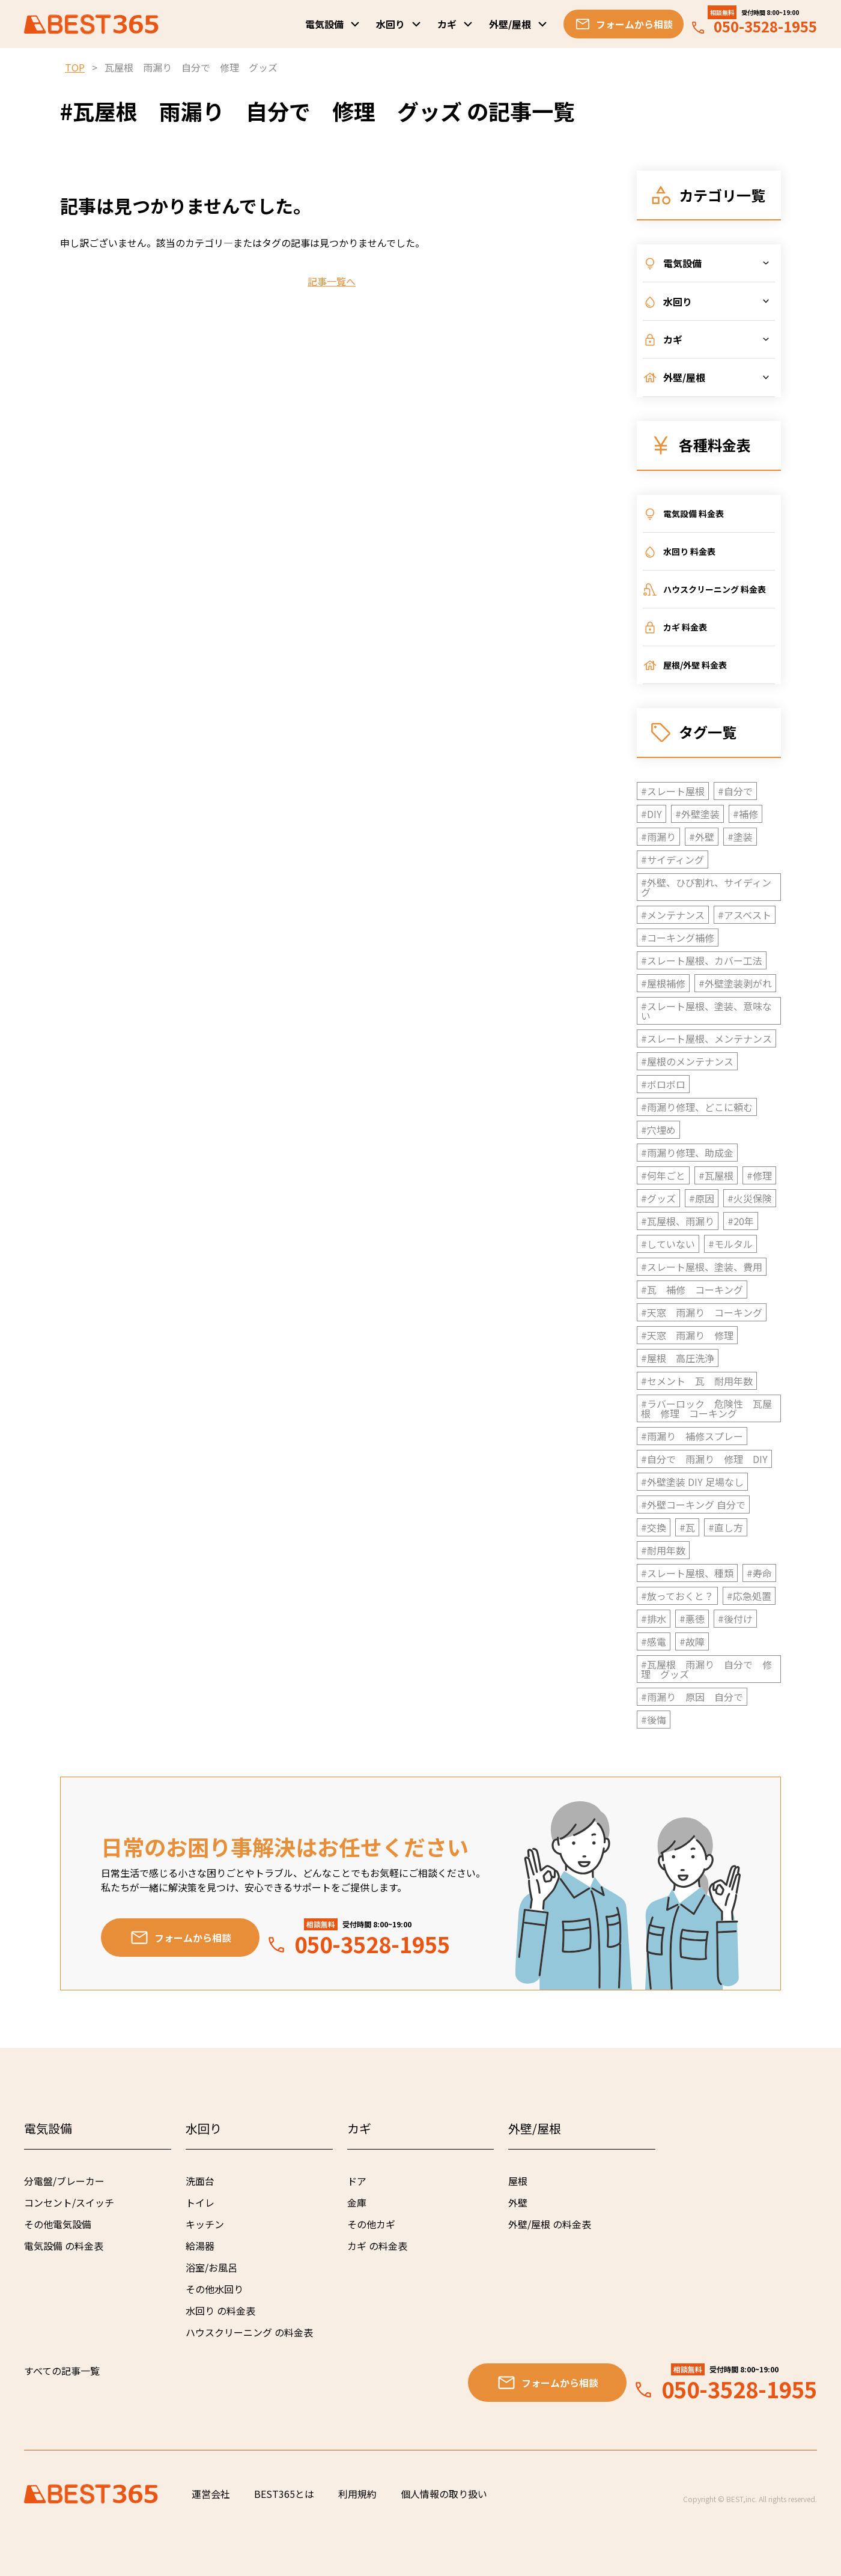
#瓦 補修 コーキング (692, 1289)
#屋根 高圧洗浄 (677, 1358)
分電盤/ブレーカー (64, 2181)
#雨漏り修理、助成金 (687, 1152)
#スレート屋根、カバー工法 (701, 960)
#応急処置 (749, 1596)
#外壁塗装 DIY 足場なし (692, 1481)
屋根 (517, 2181)
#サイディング (672, 859)
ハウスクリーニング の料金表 (249, 2332)
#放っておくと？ (677, 1596)
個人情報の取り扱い (444, 2494)
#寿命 (759, 1573)
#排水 (653, 1618)
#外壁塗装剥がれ (735, 983)
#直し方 (725, 1527)
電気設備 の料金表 (63, 2245)
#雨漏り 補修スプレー (692, 1436)
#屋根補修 (663, 983)
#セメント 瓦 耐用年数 (697, 1381)
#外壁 (701, 836)
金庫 (356, 2202)
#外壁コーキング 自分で (693, 1504)
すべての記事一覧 (62, 2370)
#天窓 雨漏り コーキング (701, 1312)
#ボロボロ (663, 1084)
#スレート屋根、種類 (687, 1573)
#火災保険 (749, 1198)
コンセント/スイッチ (69, 2202)
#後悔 (653, 1719)
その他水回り (214, 2289)
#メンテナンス (673, 915)
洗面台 (200, 2181)
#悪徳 (692, 1618)
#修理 (759, 1175)
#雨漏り (658, 836)
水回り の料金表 (220, 2310)
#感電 (653, 1641)
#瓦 (687, 1527)
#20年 (740, 1221)
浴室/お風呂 (211, 2267)
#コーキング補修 (677, 937)
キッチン (205, 2224)
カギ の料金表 (377, 2245)
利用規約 (357, 2494)
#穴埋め (658, 1130)
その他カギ (371, 2224)
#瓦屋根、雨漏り (677, 1221)
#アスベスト (744, 915)
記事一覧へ (332, 281)
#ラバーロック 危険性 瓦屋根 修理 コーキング (706, 1408)
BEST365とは (284, 2494)
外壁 (517, 2202)
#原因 (701, 1198)
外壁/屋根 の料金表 (549, 2224)
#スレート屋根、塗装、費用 (701, 1266)
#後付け (735, 1618)
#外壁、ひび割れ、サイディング (706, 887)
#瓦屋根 (716, 1175)
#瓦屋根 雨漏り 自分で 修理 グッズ (706, 1669)
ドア (356, 2181)
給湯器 (200, 2245)
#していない (668, 1244)
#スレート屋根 (673, 791)
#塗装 (740, 836)
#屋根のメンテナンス (687, 1061)
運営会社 (211, 2494)
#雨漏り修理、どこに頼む (697, 1107)
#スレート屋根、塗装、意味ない (706, 1011)
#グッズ (658, 1198)
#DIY (651, 814)
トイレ (200, 2202)
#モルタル (730, 1244)
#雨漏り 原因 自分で (692, 1697)
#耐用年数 (663, 1550)
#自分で (735, 791)
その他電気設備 (57, 2224)
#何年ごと (663, 1175)
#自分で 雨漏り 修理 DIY (704, 1459)
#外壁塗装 (697, 814)
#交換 (653, 1527)
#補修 (745, 814)
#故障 (692, 1641)
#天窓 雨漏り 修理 (687, 1335)
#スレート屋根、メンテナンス (706, 1038)
